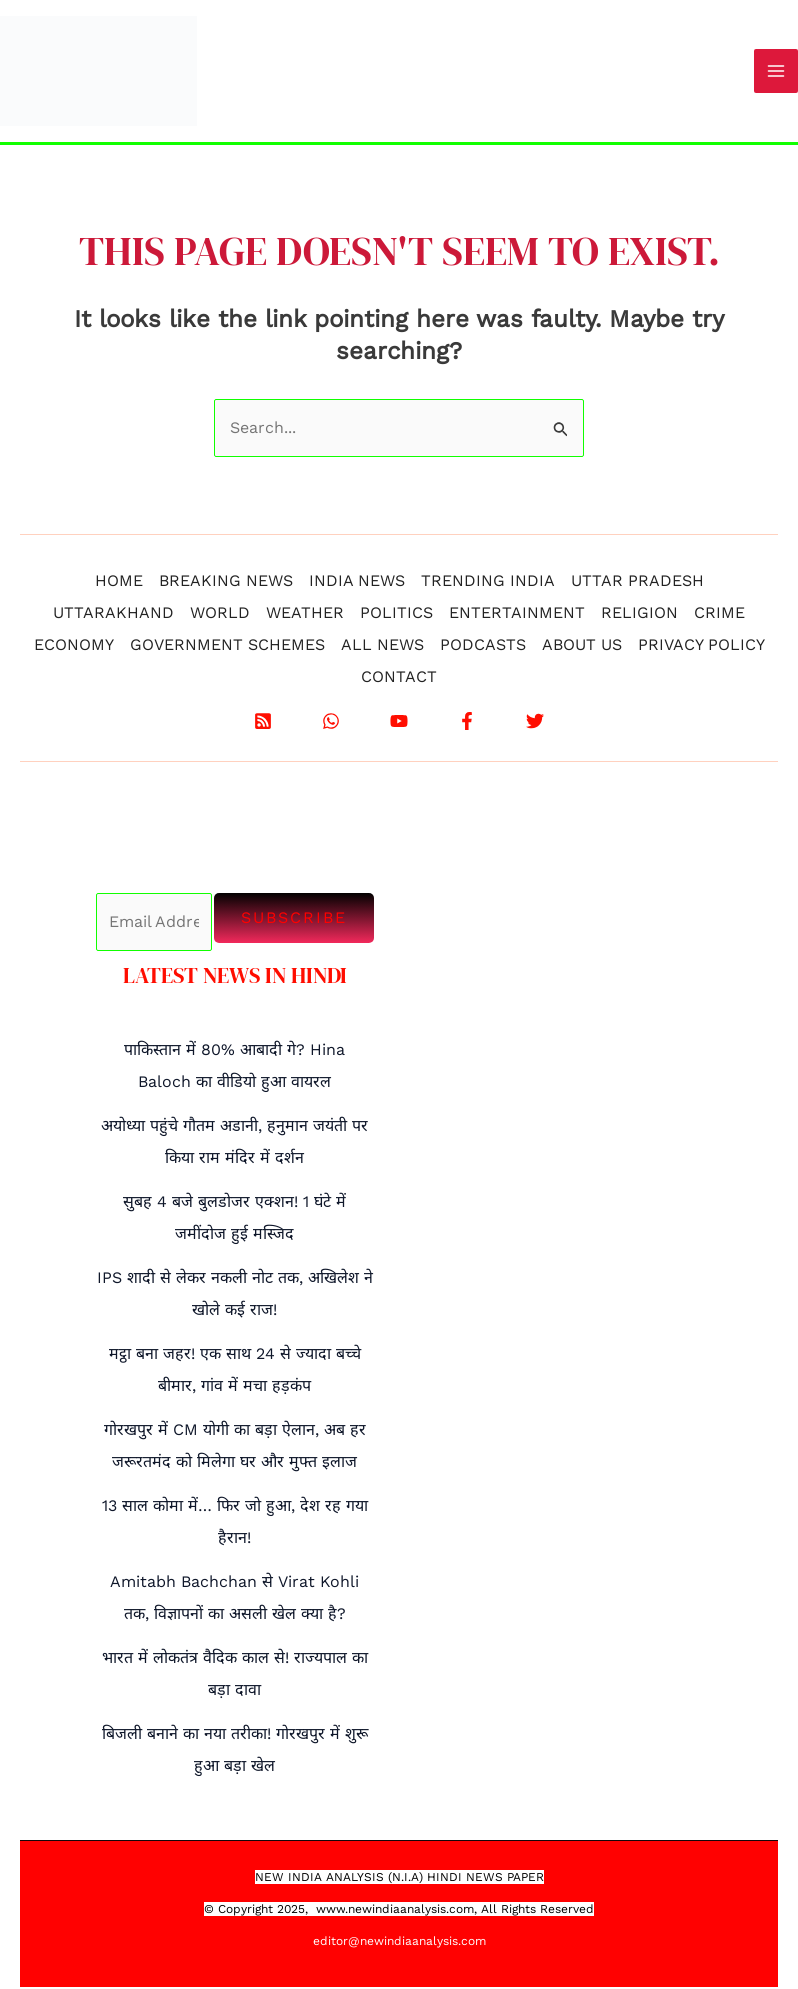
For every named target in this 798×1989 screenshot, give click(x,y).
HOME (119, 582)
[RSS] (263, 723)
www (330, 1911)
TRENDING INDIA (488, 582)
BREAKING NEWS (226, 582)
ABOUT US (582, 646)
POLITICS (396, 614)
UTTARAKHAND (113, 614)
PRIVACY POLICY (701, 646)
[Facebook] (467, 723)
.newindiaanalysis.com (409, 1911)
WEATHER (305, 614)
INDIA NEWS (357, 582)
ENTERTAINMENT (517, 614)
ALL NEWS (382, 646)
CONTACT (399, 678)
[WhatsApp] (331, 723)
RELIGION (639, 614)
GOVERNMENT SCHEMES (227, 646)
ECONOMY (74, 646)
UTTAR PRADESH (637, 582)
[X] (535, 723)
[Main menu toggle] (776, 72)
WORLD (220, 614)
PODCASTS (483, 646)
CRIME (719, 614)
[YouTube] (399, 723)
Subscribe (294, 919)
